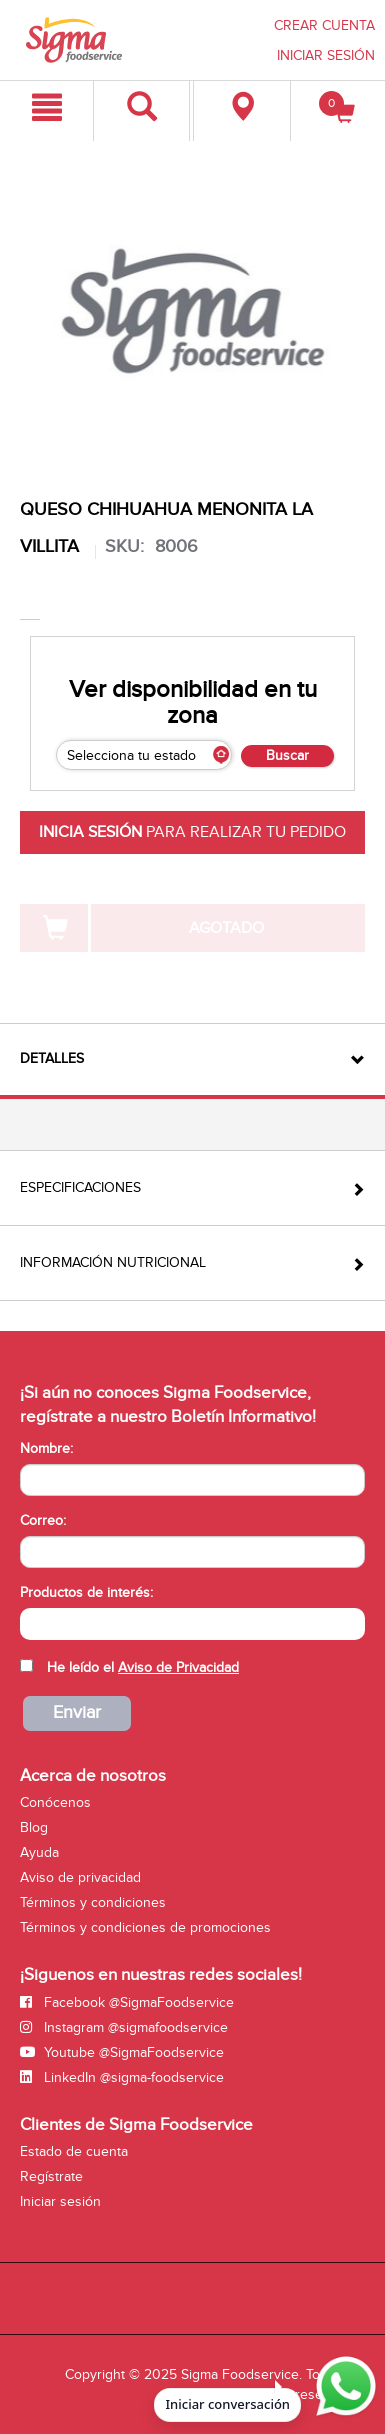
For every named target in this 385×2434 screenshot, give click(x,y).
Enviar (77, 1712)
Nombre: (46, 1448)
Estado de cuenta (74, 2151)
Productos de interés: (86, 1592)
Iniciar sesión (60, 2201)
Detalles (52, 1058)
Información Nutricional (113, 1262)
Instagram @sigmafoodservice (124, 2027)
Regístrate (51, 2176)
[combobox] (192, 1624)
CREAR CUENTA (324, 25)
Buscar (287, 755)
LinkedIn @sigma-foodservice (122, 2077)
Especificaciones (80, 1187)
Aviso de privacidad (80, 1877)
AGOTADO (226, 928)
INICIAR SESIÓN (326, 55)
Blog (34, 1827)
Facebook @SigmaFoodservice (127, 2002)
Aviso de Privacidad (178, 1667)
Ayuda (39, 1852)
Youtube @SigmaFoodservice (122, 2052)
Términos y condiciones (93, 1902)
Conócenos (55, 1802)
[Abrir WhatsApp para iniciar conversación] (343, 2387)
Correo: (43, 1520)
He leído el (143, 1667)
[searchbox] (30, 1622)
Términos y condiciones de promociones (145, 1927)
